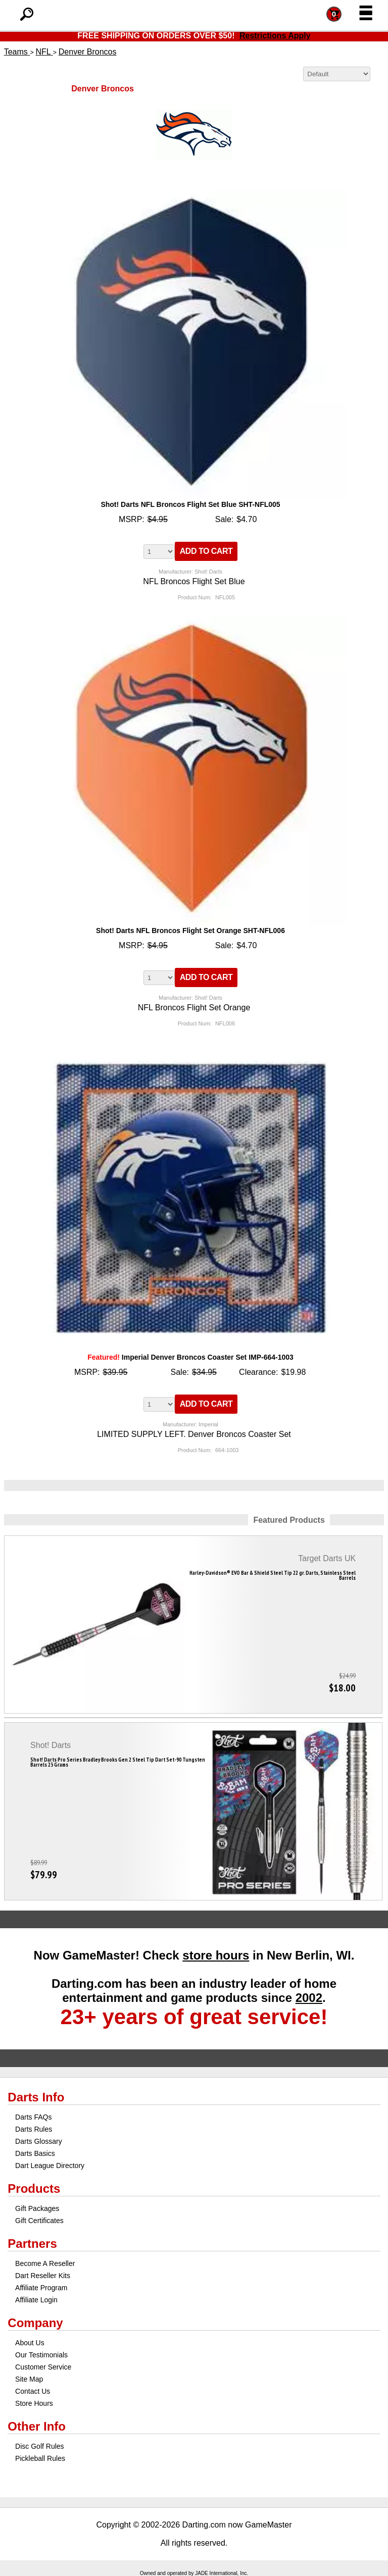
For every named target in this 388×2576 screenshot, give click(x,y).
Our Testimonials (41, 2355)
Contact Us (32, 2391)
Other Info (37, 2426)
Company (35, 2323)
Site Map (29, 2379)
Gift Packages (37, 2208)
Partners (32, 2243)
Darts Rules (33, 2129)
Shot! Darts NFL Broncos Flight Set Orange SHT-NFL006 (190, 930)
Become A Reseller (45, 2263)
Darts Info (36, 2097)
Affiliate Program (41, 2288)
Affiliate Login (36, 2300)
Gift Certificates (39, 2221)
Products (34, 2188)
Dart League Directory (49, 2165)
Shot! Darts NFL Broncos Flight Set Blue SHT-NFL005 (190, 504)
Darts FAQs (33, 2117)
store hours (215, 1955)
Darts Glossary (38, 2141)
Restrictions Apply (275, 35)
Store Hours (34, 2403)
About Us (29, 2343)
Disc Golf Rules (39, 2446)
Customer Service (43, 2367)
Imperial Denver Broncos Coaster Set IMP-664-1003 (190, 1357)
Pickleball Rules (40, 2458)
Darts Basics (35, 2153)
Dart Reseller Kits (42, 2276)
